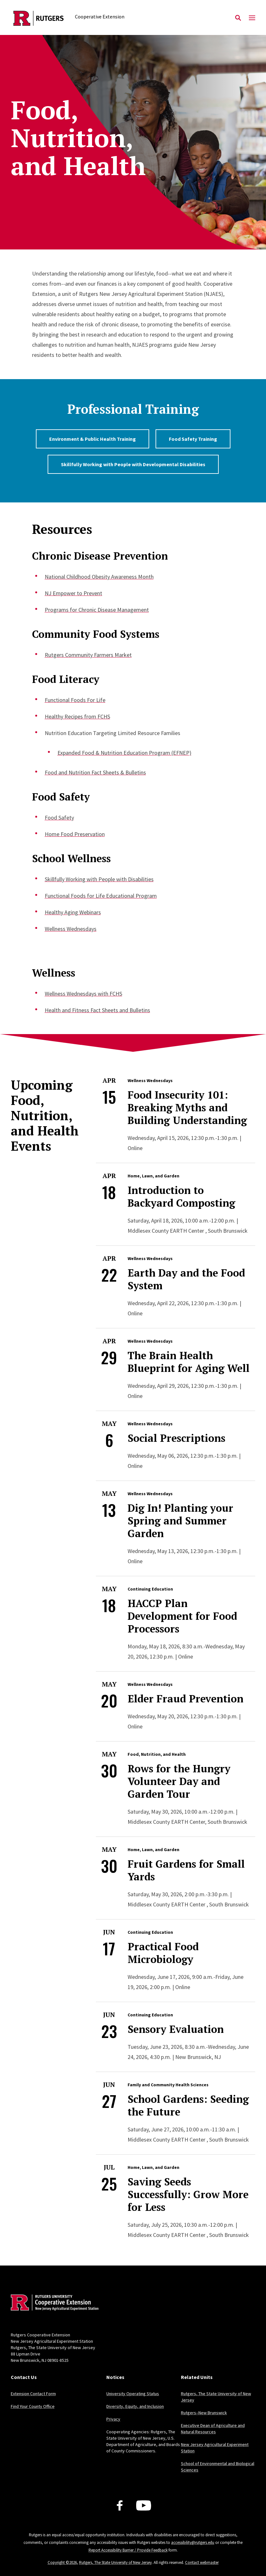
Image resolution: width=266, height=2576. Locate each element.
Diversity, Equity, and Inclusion (135, 2406)
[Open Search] (238, 18)
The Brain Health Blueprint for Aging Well (188, 1362)
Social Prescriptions (176, 1438)
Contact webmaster (202, 2562)
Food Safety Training (193, 439)
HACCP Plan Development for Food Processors (182, 1616)
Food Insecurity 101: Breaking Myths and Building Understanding (187, 1107)
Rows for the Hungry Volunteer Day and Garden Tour (179, 1781)
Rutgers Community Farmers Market (88, 654)
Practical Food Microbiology (163, 1953)
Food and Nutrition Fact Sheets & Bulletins (95, 772)
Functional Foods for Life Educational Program (101, 895)
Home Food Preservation (75, 834)
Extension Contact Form (33, 2393)
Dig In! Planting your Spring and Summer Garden (180, 1520)
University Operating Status (132, 2393)
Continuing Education (150, 1589)
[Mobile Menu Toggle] (252, 18)
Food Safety (59, 817)
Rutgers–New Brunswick (204, 2413)
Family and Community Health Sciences (168, 2085)
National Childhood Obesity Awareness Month (99, 576)
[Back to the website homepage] (38, 18)
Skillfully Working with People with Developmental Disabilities (133, 464)
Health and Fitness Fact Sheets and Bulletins (97, 1010)
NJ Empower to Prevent (73, 593)
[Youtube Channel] (143, 2505)
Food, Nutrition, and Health (157, 1754)
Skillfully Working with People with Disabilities (99, 879)
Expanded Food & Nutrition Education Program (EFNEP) (124, 752)
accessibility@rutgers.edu (192, 2542)
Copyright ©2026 (62, 2562)
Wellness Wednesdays (70, 928)
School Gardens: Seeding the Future (188, 2105)
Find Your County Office (33, 2406)
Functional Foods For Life (75, 700)
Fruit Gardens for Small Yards (186, 1870)
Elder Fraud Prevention (185, 1698)
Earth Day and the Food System (186, 1279)
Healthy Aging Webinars (73, 912)
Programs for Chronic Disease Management (97, 609)
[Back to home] (53, 2303)
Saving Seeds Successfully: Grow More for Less (188, 2194)
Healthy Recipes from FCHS (77, 716)
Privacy (113, 2419)
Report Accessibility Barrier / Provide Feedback (128, 2550)
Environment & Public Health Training (92, 439)
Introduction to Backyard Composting (181, 1196)
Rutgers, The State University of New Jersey (115, 2562)
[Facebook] (120, 2505)
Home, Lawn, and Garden (153, 1176)
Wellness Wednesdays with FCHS (83, 993)
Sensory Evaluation (176, 2029)
